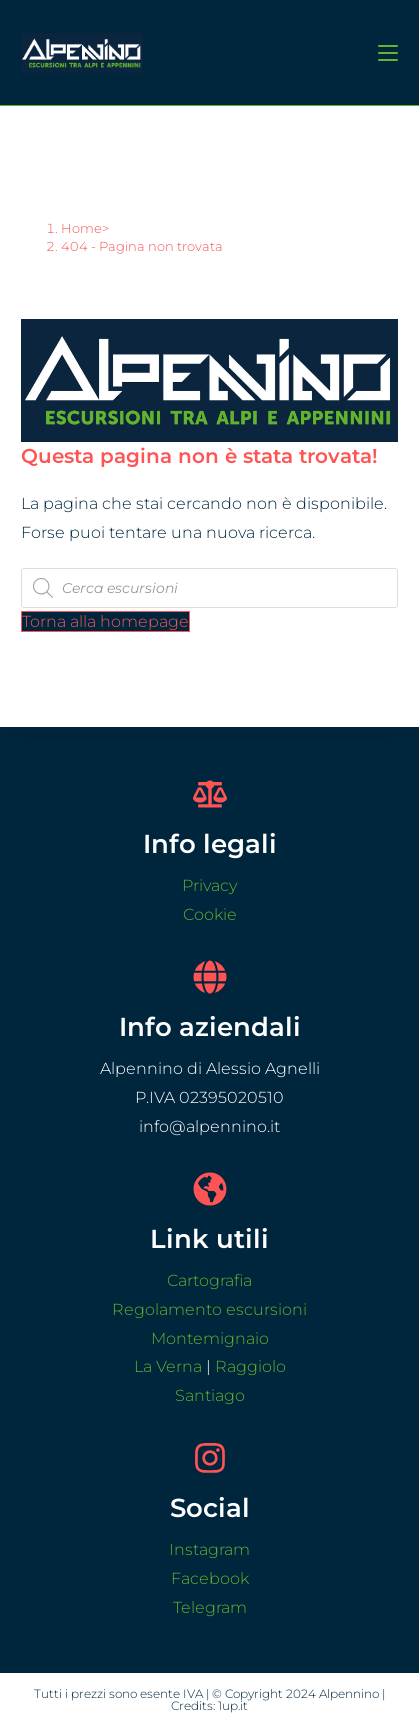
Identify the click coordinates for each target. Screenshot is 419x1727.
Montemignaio (210, 1338)
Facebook (210, 1578)
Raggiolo (250, 1366)
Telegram (210, 1607)
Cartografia (209, 1280)
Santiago (210, 1395)
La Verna (168, 1366)
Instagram (209, 1549)
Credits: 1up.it (209, 1705)
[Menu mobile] (380, 52)
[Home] (81, 228)
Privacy (209, 885)
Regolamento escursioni (209, 1309)
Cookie (210, 914)
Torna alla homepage (105, 621)
